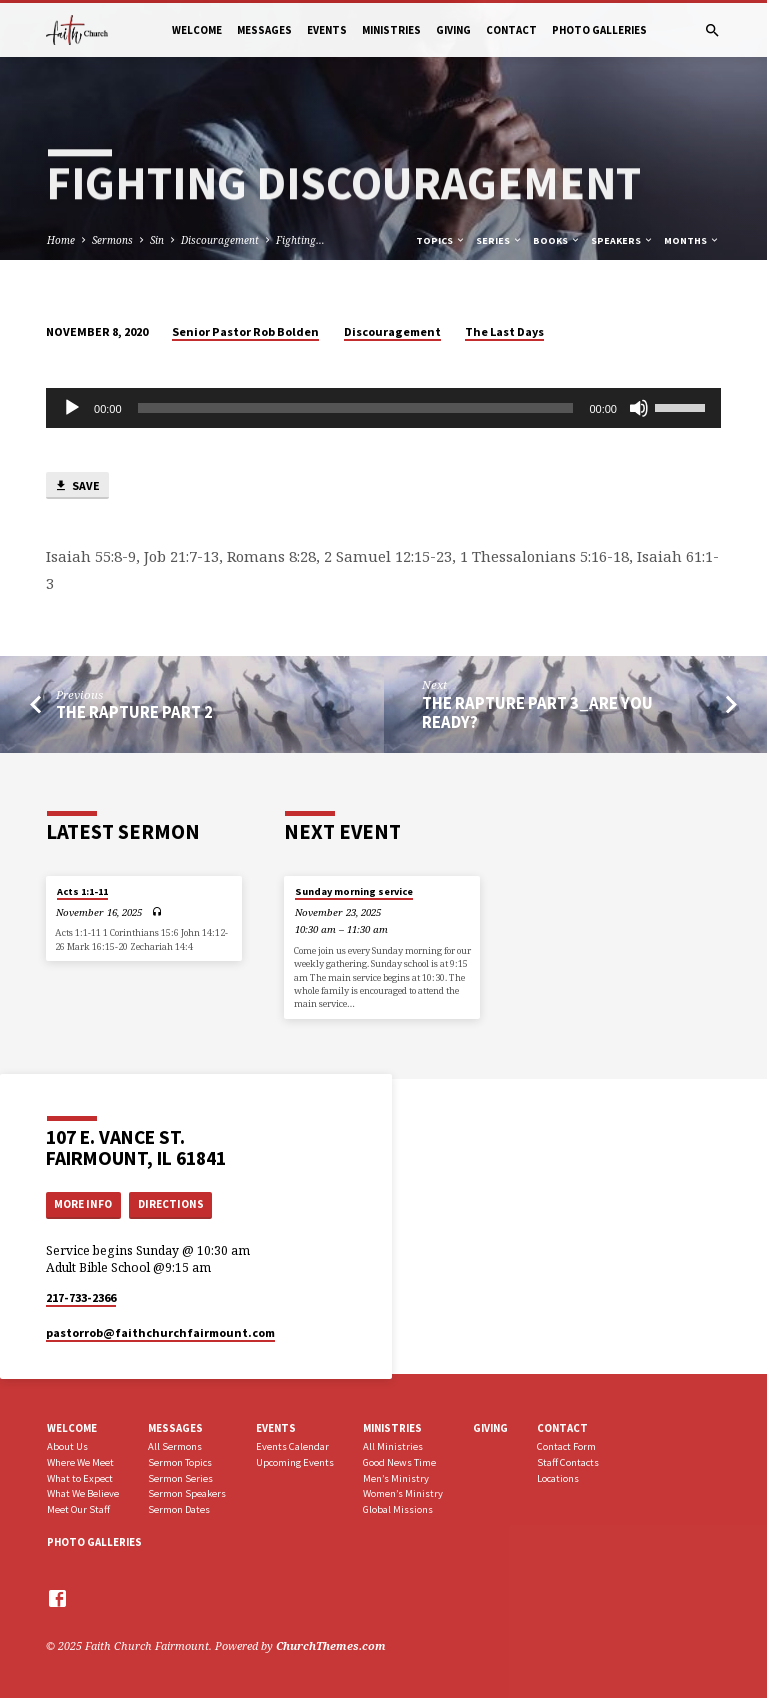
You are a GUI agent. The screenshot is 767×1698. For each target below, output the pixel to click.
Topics (441, 240)
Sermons (112, 240)
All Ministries (393, 1446)
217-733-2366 (81, 1297)
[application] (383, 408)
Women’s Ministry (403, 1493)
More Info (83, 1204)
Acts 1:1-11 (82, 891)
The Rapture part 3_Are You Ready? (537, 713)
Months (692, 240)
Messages (264, 30)
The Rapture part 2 (134, 712)
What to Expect (80, 1478)
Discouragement (220, 240)
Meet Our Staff (78, 1509)
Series (499, 240)
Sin (157, 240)
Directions (171, 1204)
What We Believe (83, 1493)
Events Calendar (292, 1446)
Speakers (622, 240)
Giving (453, 30)
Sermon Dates (179, 1509)
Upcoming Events (295, 1462)
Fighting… (300, 240)
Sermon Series (180, 1478)
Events (327, 30)
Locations (558, 1478)
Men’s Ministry (396, 1478)
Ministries (391, 30)
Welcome (197, 30)
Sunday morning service (354, 891)
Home (61, 240)
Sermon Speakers (187, 1493)
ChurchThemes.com (331, 1645)
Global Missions (398, 1509)
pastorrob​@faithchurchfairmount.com (160, 1332)
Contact (511, 30)
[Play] (72, 408)
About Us (67, 1446)
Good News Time (399, 1462)
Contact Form (566, 1446)
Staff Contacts (568, 1462)
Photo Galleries (599, 30)
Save (77, 486)
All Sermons (175, 1446)
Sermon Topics (180, 1462)
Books (557, 240)
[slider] (356, 408)
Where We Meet (80, 1462)
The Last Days (504, 331)
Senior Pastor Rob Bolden (245, 331)
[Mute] (639, 408)
